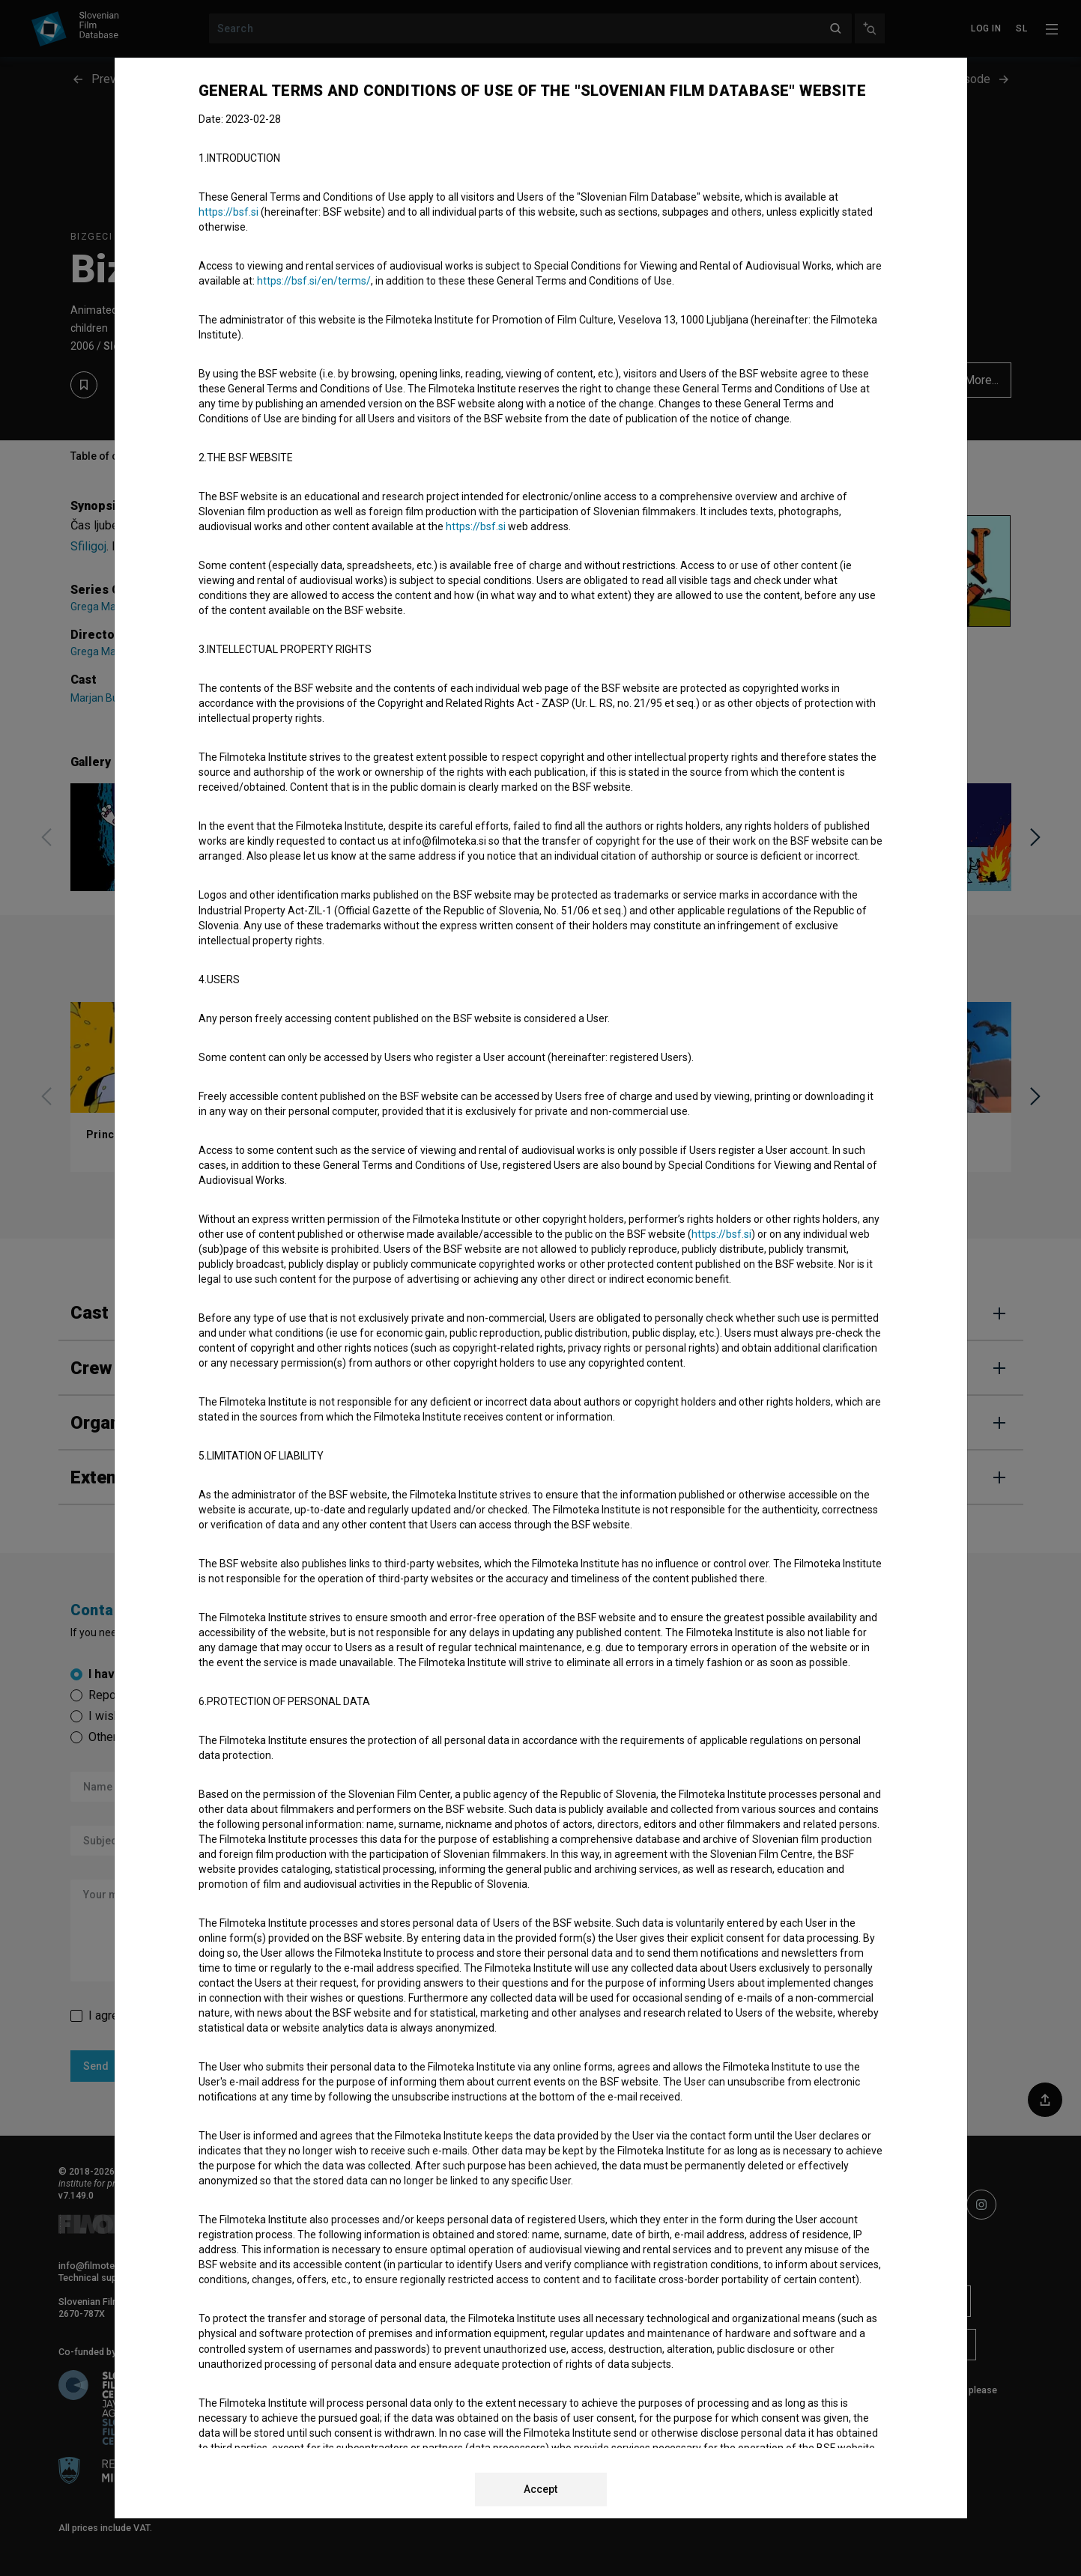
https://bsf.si (228, 212)
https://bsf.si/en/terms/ (314, 281)
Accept (540, 2489)
